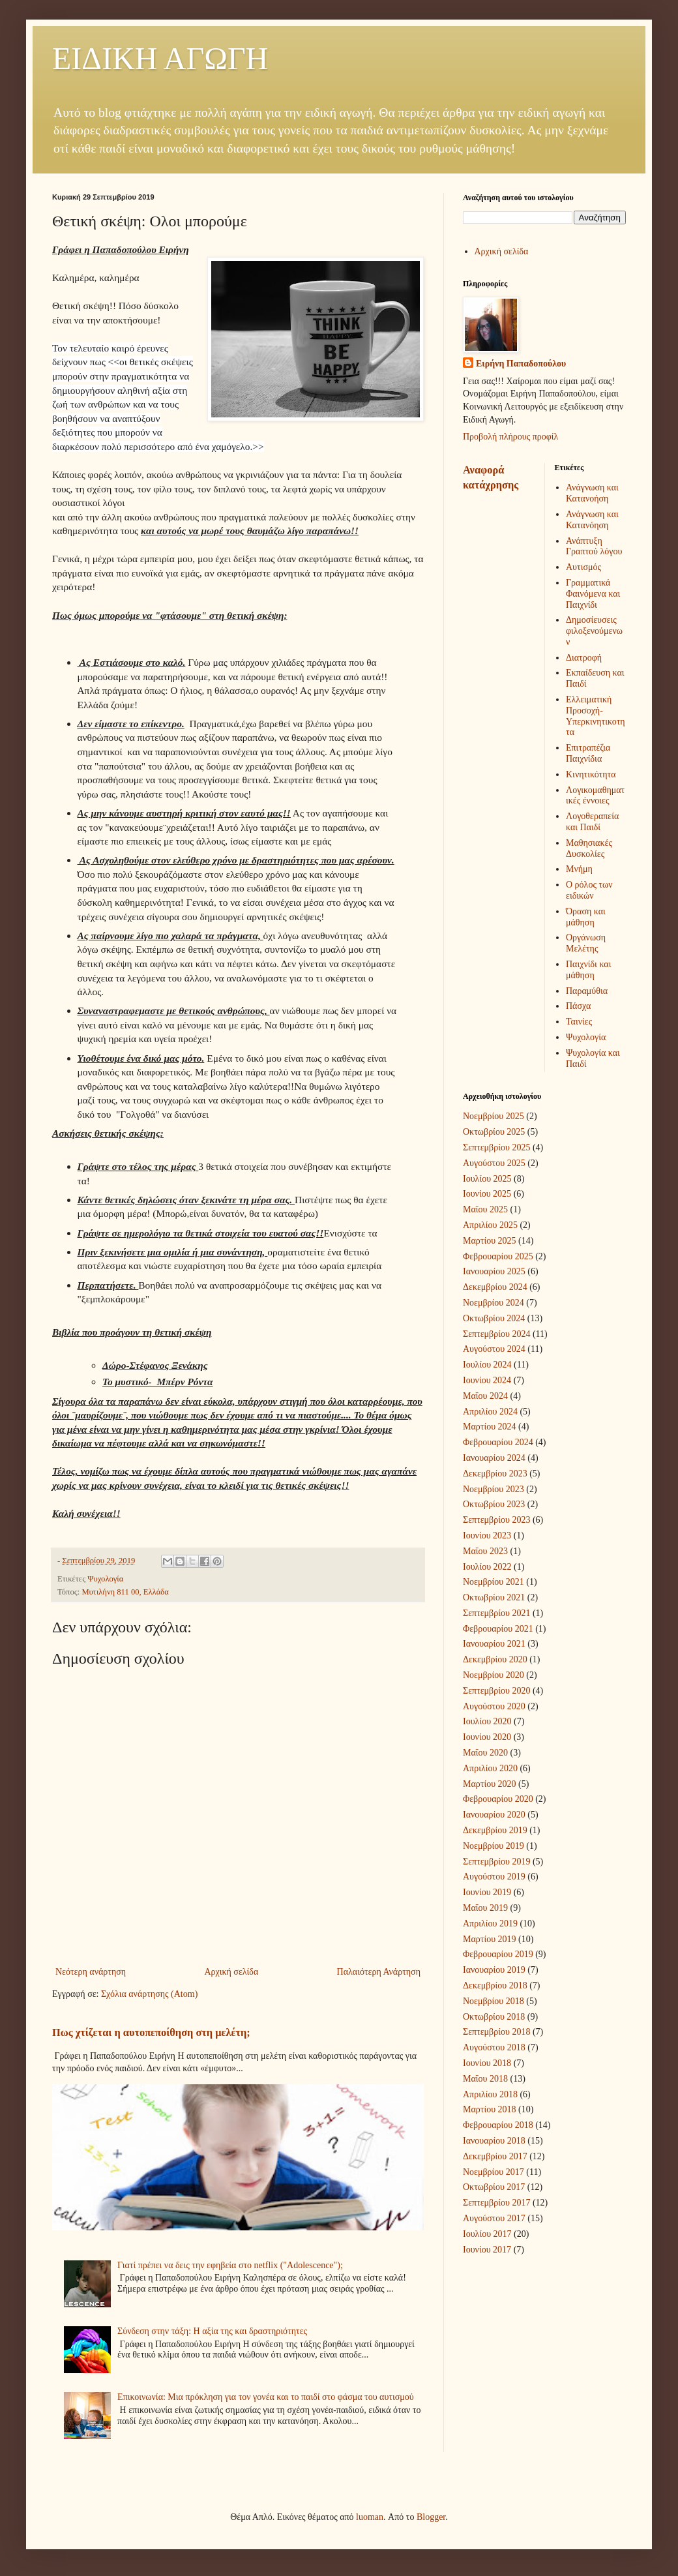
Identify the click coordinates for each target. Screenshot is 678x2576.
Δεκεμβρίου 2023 (495, 1473)
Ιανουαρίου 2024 (494, 1458)
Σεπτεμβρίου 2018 (496, 2032)
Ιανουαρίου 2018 (494, 2141)
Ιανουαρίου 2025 (494, 1271)
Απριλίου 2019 (490, 1923)
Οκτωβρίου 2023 (494, 1504)
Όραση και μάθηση (586, 916)
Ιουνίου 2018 (487, 2063)
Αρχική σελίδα (231, 1972)
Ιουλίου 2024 (487, 1365)
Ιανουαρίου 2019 (494, 1970)
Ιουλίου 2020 (487, 1721)
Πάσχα (578, 1006)
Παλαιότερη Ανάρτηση (378, 1972)
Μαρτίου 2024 (489, 1426)
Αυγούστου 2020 (494, 1706)
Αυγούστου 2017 (494, 2218)
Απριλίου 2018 (490, 2094)
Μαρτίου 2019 (489, 1939)
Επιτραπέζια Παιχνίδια (588, 753)
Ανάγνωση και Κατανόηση (592, 519)
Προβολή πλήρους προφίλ (510, 437)
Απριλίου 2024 (490, 1411)
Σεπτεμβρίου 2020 (496, 1691)
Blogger (431, 2517)
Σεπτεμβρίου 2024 (496, 1334)
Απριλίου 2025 (490, 1225)
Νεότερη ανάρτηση (90, 1972)
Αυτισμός (583, 567)
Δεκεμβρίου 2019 (495, 1830)
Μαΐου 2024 (485, 1396)
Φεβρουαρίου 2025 (498, 1256)
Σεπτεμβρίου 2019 (496, 1861)
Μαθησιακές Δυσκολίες (589, 848)
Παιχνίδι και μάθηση (588, 969)
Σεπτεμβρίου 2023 (496, 1520)
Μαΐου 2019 (485, 1908)
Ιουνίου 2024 (487, 1380)
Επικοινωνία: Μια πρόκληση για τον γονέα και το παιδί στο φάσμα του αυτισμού (265, 2397)
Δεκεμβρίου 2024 (495, 1287)
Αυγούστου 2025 (494, 1163)
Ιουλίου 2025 (487, 1179)
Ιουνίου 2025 (487, 1194)
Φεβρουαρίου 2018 (498, 2125)
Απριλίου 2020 (490, 1768)
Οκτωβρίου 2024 (494, 1318)
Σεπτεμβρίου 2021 (496, 1613)
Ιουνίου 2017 (487, 2249)
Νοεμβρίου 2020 (493, 1675)
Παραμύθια (587, 991)
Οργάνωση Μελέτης (586, 943)
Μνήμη (579, 869)
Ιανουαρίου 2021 (494, 1644)
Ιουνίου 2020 (487, 1737)
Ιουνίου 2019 (487, 1892)
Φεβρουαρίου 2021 (498, 1629)
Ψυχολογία (105, 1578)
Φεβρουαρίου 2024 (498, 1442)
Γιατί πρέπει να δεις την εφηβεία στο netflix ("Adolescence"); (230, 2265)
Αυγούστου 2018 (494, 2047)
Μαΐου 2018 (485, 2079)
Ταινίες (579, 1021)
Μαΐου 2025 (485, 1209)
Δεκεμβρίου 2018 (495, 1985)
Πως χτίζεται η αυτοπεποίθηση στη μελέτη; (151, 2032)
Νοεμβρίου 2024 (493, 1303)
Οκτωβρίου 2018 (494, 2017)
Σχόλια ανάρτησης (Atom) (149, 1994)
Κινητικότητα (591, 774)
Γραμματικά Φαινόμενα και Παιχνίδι (593, 594)
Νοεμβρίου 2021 (493, 1582)
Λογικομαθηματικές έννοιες (595, 795)
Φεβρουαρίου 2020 (498, 1799)
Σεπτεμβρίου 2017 (496, 2203)
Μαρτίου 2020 (489, 1784)
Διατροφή (584, 658)
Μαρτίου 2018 (489, 2109)
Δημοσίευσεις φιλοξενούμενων (594, 631)
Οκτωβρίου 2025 (494, 1132)
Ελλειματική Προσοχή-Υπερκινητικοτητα (595, 716)
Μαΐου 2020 (485, 1753)
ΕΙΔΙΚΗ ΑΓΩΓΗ (160, 58)
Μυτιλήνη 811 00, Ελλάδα (124, 1591)
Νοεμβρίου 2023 (493, 1489)
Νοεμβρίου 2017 (493, 2172)
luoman (369, 2517)
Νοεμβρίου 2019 (493, 1846)
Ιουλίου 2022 (487, 1567)
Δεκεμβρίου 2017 (495, 2156)
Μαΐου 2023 (485, 1551)
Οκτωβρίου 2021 (494, 1597)
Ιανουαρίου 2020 (494, 1815)
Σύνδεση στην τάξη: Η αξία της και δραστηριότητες (212, 2331)
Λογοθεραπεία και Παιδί (592, 821)
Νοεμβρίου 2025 (493, 1116)
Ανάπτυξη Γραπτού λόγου (594, 546)
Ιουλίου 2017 (487, 2234)
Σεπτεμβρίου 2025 (496, 1147)
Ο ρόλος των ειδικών (589, 890)
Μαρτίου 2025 (489, 1241)
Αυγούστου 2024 (494, 1349)
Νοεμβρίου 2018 (493, 2001)
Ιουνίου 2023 (487, 1535)
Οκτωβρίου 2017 (494, 2187)
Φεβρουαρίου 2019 (498, 1954)
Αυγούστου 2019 (494, 1876)
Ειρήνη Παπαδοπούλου (521, 363)
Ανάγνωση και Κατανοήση (592, 493)
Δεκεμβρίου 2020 (495, 1659)
